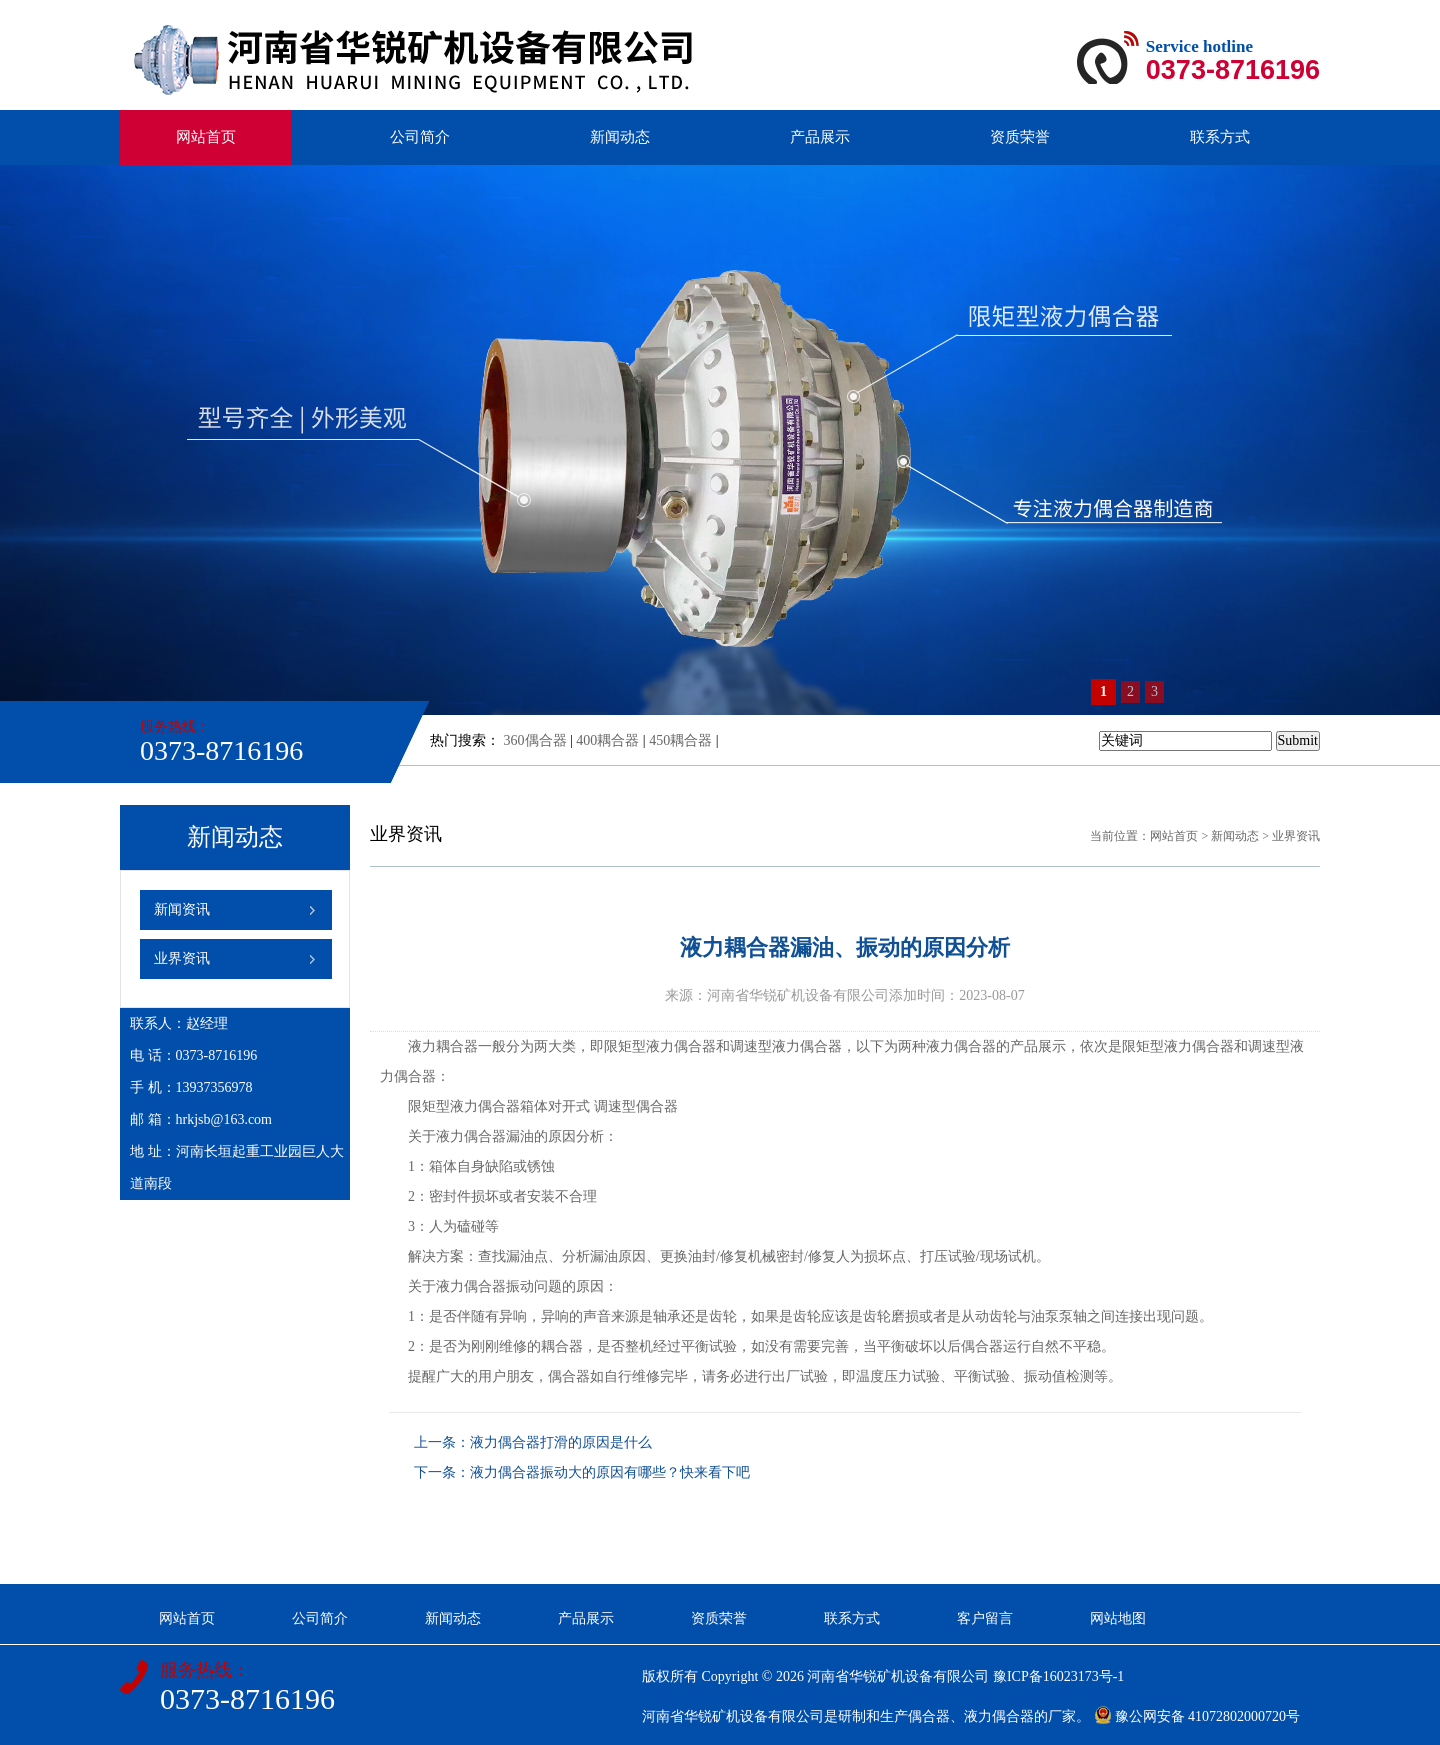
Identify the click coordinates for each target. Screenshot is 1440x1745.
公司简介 (420, 137)
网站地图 (1118, 1618)
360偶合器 (535, 740)
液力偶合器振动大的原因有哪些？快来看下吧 (610, 1472)
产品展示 (820, 137)
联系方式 (1220, 137)
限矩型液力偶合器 (660, 1046)
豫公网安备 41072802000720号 (1197, 1716)
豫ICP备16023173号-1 (1058, 1676)
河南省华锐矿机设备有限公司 (898, 1676)
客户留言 (985, 1618)
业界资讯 (182, 958)
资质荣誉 (1020, 137)
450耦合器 (680, 740)
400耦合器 (607, 740)
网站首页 (206, 137)
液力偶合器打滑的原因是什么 (561, 1442)
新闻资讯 (182, 909)
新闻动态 (620, 137)
